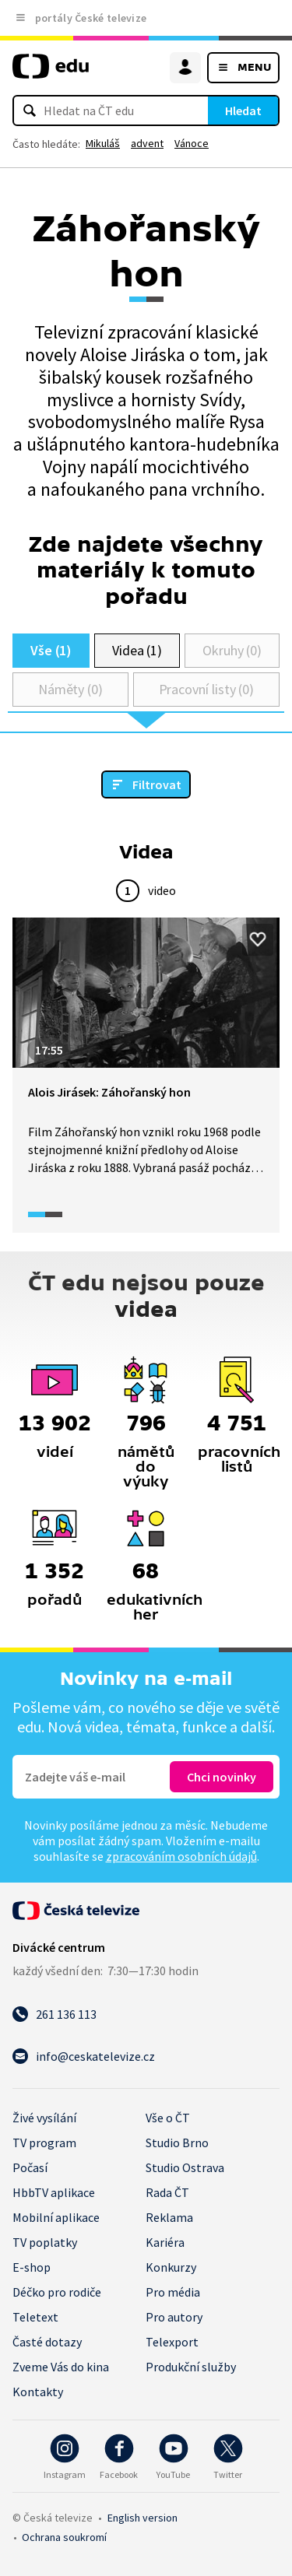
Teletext (35, 2317)
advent (147, 143)
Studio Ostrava (185, 2167)
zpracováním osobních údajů (181, 1856)
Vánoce (191, 143)
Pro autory (174, 2317)
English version (142, 2518)
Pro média (173, 2292)
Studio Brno (177, 2142)
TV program (44, 2142)
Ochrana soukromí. (64, 2537)
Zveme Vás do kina (60, 2366)
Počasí (29, 2167)
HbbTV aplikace (53, 2192)
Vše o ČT (168, 2117)
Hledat (243, 110)
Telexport (172, 2342)
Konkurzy (171, 2267)
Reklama (169, 2217)
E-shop (31, 2267)
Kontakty (37, 2391)
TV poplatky (44, 2242)
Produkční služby (191, 2366)
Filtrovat (156, 784)
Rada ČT (167, 2192)
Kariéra (165, 2242)
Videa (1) (137, 650)
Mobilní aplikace (56, 2217)
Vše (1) (51, 650)
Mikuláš (103, 143)
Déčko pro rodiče (56, 2292)
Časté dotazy (47, 2342)
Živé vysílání (44, 2117)
